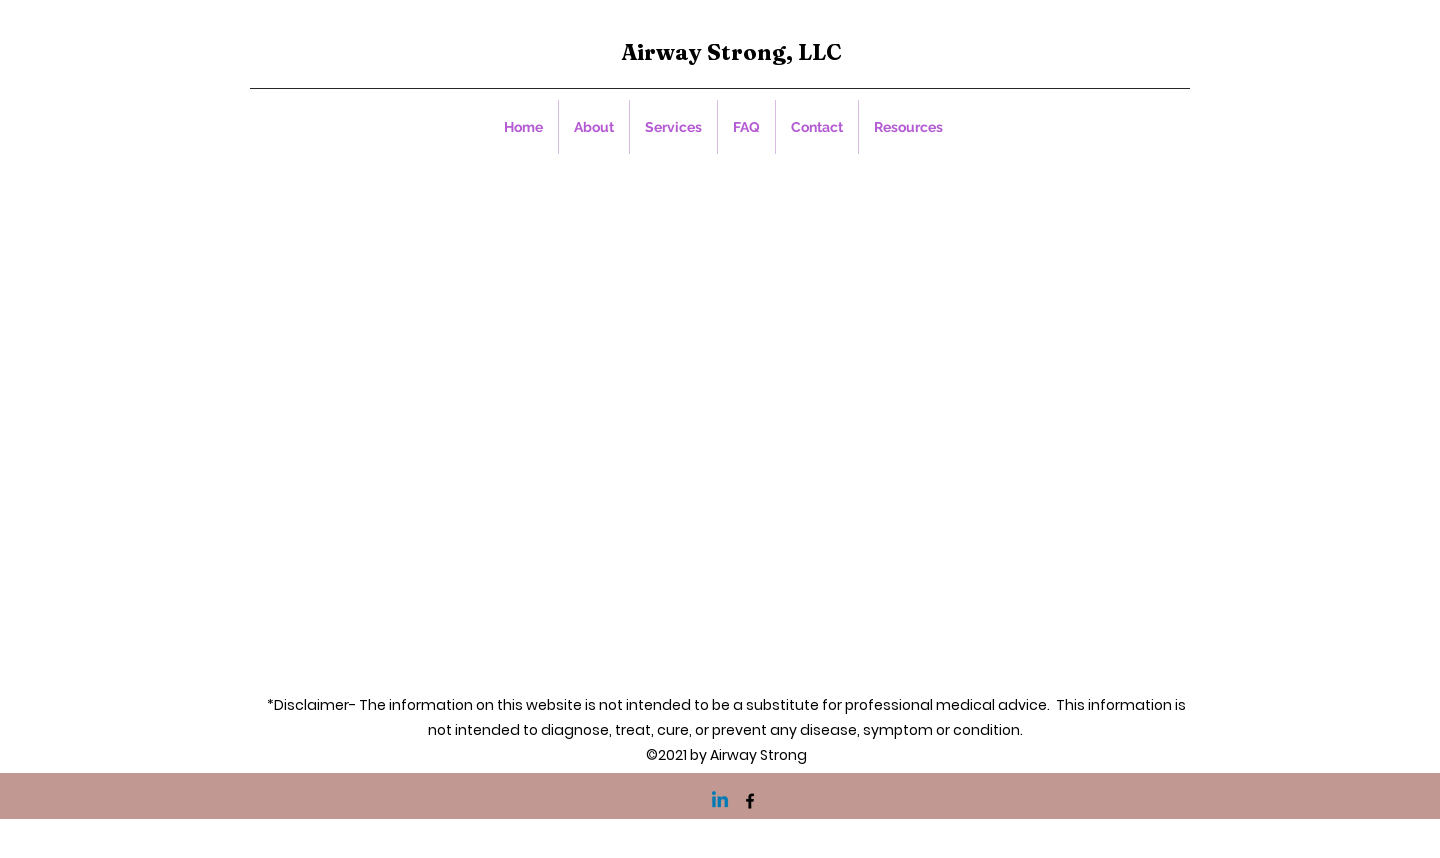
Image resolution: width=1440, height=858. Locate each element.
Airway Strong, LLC (731, 52)
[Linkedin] (720, 801)
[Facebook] (750, 801)
